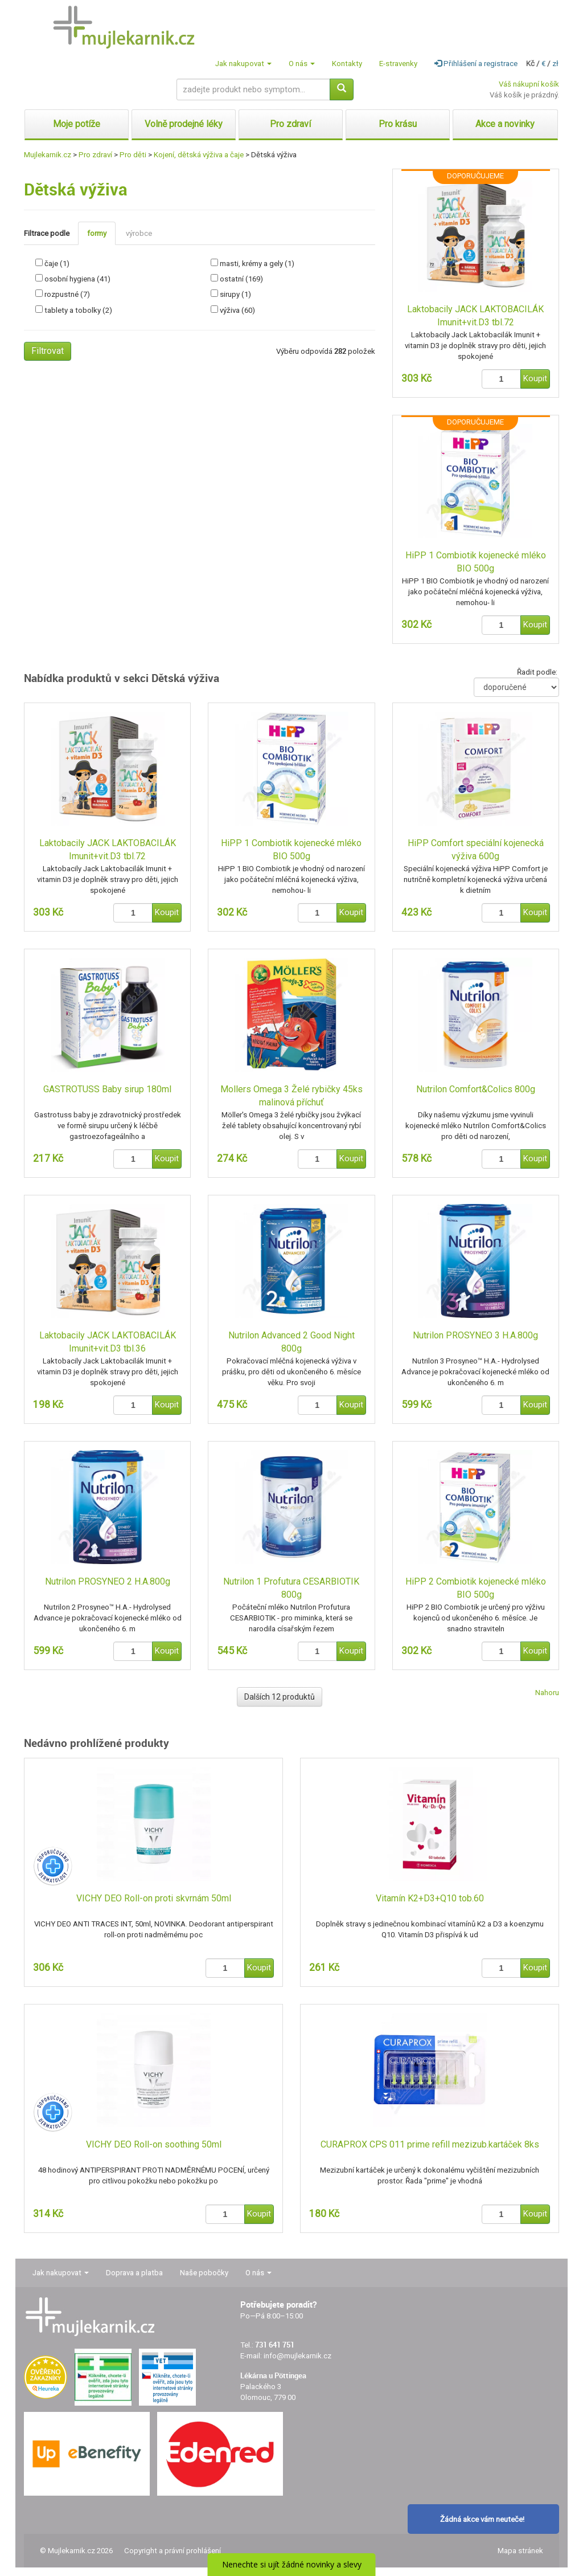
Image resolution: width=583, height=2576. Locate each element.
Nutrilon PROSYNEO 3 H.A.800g (475, 1335)
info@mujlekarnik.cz (297, 2356)
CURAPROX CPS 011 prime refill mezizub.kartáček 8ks (430, 2144)
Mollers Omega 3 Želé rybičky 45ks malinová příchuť (291, 1096)
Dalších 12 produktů (279, 1696)
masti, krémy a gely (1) (257, 263)
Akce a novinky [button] (505, 124)
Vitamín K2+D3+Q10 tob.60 (430, 1898)
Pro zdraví (95, 154)
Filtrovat (47, 350)
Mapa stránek (520, 2550)
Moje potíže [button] (76, 124)
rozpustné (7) (67, 294)
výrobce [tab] (139, 233)
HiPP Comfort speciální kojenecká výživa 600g (476, 850)
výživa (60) (237, 310)
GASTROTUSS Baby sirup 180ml (107, 1089)
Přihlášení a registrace (476, 63)
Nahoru (547, 1692)
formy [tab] (96, 233)
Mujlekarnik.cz (47, 154)
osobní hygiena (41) (77, 279)
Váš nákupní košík (529, 84)
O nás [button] (302, 63)
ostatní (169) (241, 279)
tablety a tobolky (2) (78, 310)
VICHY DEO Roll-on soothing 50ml (153, 2144)
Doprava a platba (134, 2272)
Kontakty (347, 63)
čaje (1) (56, 263)
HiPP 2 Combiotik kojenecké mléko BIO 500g (475, 1588)
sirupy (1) (235, 294)
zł (555, 63)
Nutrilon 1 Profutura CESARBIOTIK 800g (291, 1588)
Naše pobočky (204, 2272)
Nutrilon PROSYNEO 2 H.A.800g (107, 1581)
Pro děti (133, 154)
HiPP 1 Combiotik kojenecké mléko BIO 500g (475, 562)
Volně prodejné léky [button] (184, 124)
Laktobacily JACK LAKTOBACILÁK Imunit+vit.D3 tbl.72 (475, 316)
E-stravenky (398, 63)
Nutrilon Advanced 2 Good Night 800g (291, 1342)
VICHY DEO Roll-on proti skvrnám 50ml (153, 1898)
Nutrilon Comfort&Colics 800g (475, 1089)
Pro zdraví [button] (290, 124)
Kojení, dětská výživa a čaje (199, 154)
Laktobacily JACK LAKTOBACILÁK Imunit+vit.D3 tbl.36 (107, 1342)
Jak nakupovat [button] (243, 63)
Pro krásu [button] (398, 124)
